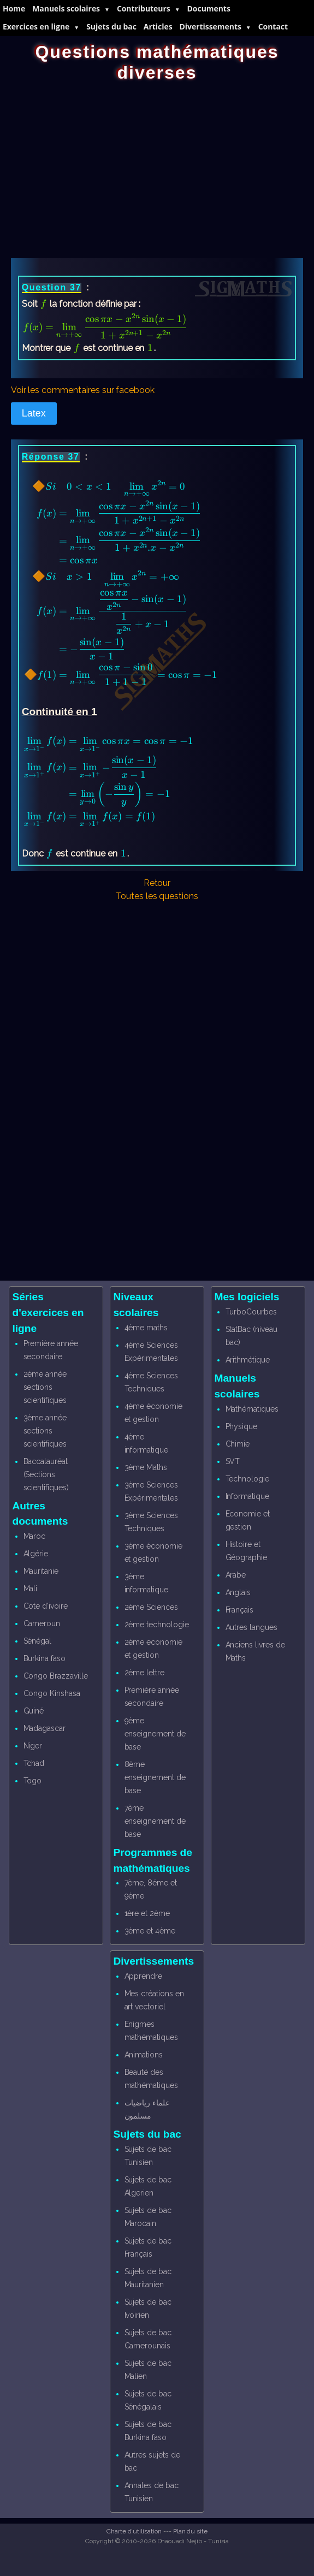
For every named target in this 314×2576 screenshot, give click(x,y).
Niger (33, 1745)
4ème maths (146, 1327)
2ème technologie (157, 1624)
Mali (30, 1588)
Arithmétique (248, 1359)
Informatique (247, 1496)
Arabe (236, 1574)
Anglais (238, 1592)
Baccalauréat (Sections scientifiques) (46, 1474)
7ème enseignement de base (155, 1821)
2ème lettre (144, 1672)
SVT (233, 1461)
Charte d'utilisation (134, 2531)
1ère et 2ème (147, 1913)
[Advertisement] (157, 165)
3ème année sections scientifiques (45, 1430)
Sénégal (37, 1641)
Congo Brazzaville (55, 1675)
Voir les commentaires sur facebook (83, 390)
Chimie (238, 1443)
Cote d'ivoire (45, 1606)
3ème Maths (146, 1467)
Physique (242, 1426)
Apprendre (144, 1976)
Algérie (36, 1553)
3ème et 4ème (150, 1930)
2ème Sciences (151, 1607)
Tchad (34, 1763)
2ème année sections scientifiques (45, 1387)
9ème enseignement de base (155, 1733)
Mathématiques (252, 1409)
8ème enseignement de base (155, 1777)
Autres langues (251, 1627)
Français (240, 1609)
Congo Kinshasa (51, 1693)
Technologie (247, 1478)
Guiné (33, 1710)
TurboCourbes (251, 1311)
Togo (32, 1780)
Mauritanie (41, 1571)
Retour (157, 883)
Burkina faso (44, 1658)
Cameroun (42, 1623)
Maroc (34, 1536)
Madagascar (44, 1728)
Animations (144, 2054)
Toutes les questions (157, 896)
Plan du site (190, 2531)
